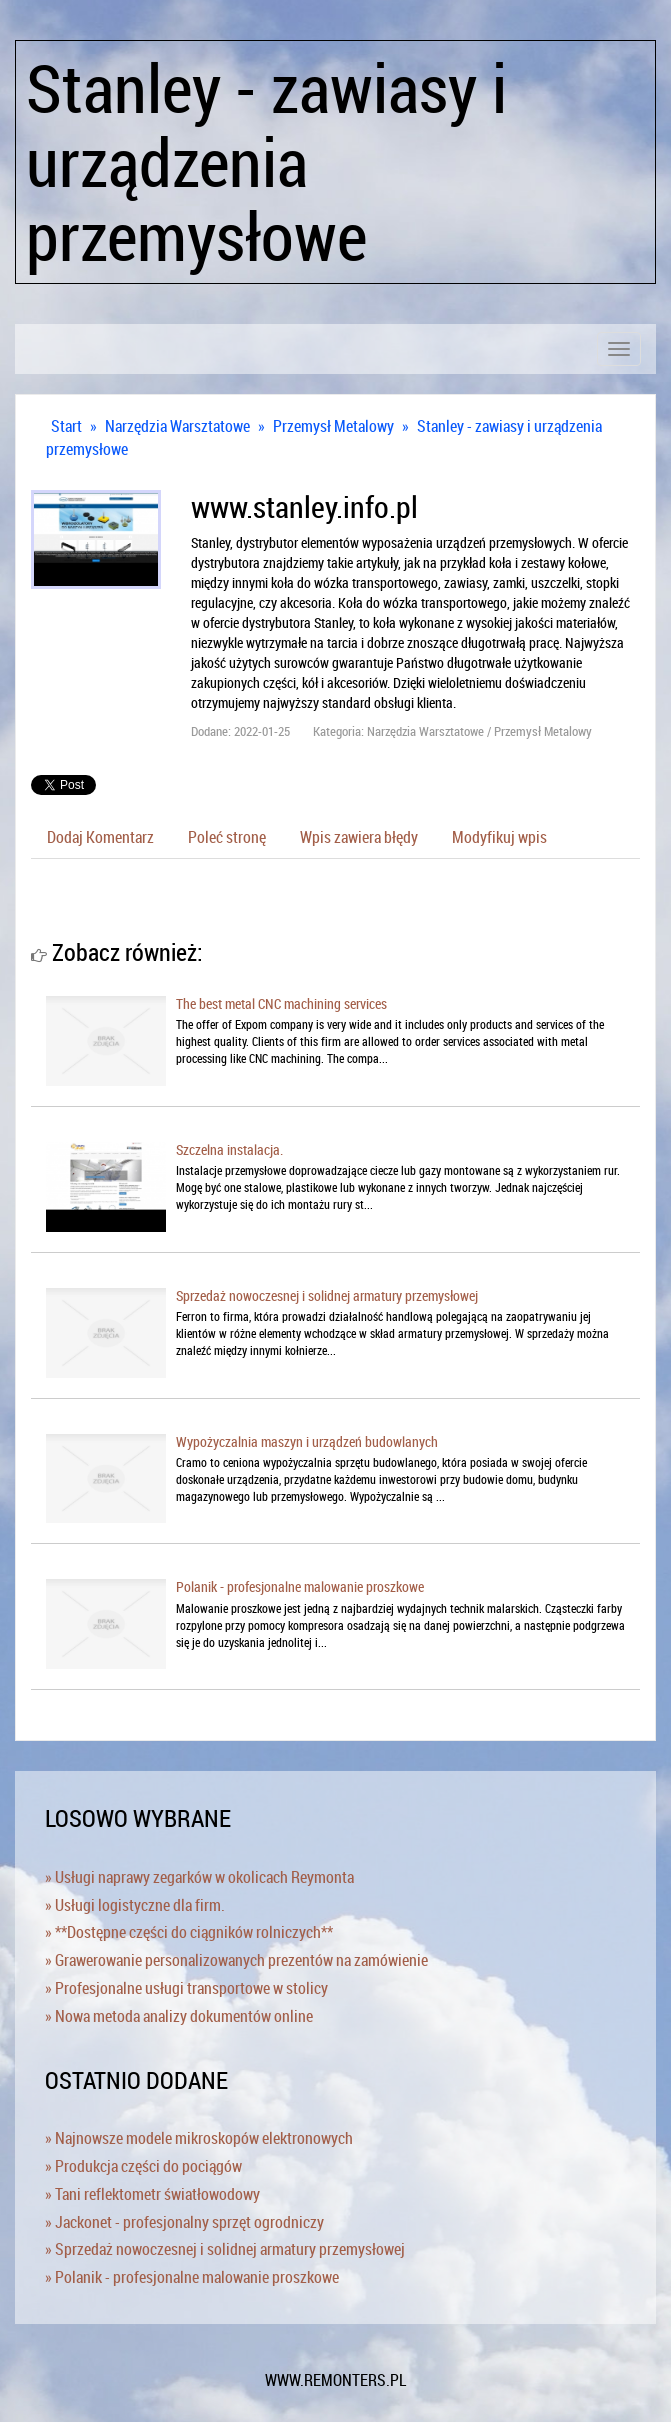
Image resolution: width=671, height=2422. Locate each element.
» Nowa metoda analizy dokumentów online (179, 2016)
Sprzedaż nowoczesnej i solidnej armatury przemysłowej (327, 1295)
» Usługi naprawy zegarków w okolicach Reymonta (199, 1877)
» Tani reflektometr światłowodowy (152, 2194)
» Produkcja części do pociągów (143, 2166)
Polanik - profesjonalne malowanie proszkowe (300, 1586)
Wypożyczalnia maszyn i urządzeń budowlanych (307, 1441)
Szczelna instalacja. (229, 1149)
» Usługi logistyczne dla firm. (135, 1905)
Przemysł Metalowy (333, 426)
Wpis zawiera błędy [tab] (359, 837)
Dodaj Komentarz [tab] (100, 837)
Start (66, 426)
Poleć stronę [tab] (227, 837)
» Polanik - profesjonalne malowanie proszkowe (192, 2277)
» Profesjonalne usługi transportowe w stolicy (186, 1988)
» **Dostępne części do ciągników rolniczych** (189, 1932)
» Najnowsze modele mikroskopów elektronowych (199, 2138)
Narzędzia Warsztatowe (177, 426)
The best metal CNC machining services (281, 1003)
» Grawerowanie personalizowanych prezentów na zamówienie (236, 1960)
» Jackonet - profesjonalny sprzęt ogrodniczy (184, 2222)
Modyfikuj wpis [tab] (499, 837)
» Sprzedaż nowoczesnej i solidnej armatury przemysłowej (225, 2249)
